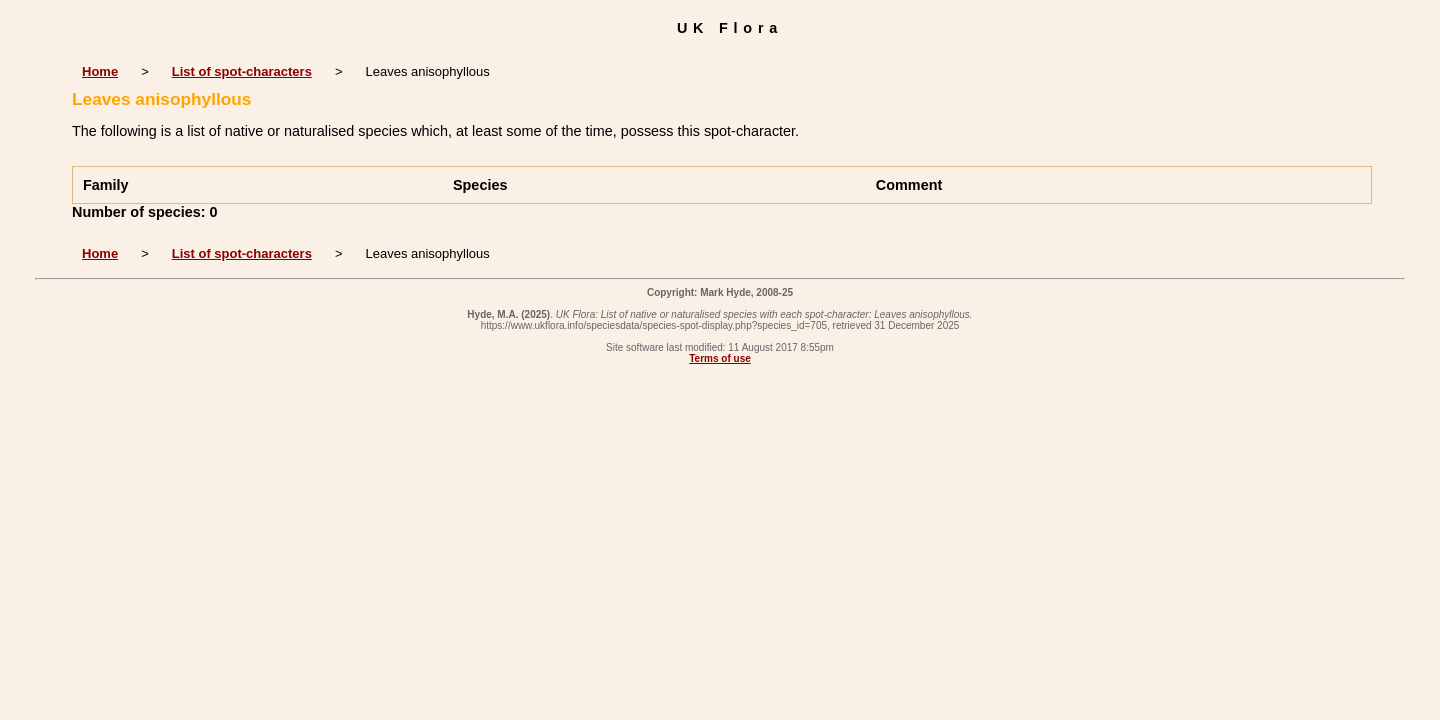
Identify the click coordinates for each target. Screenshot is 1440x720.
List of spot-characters (242, 71)
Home (100, 71)
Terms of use (720, 358)
